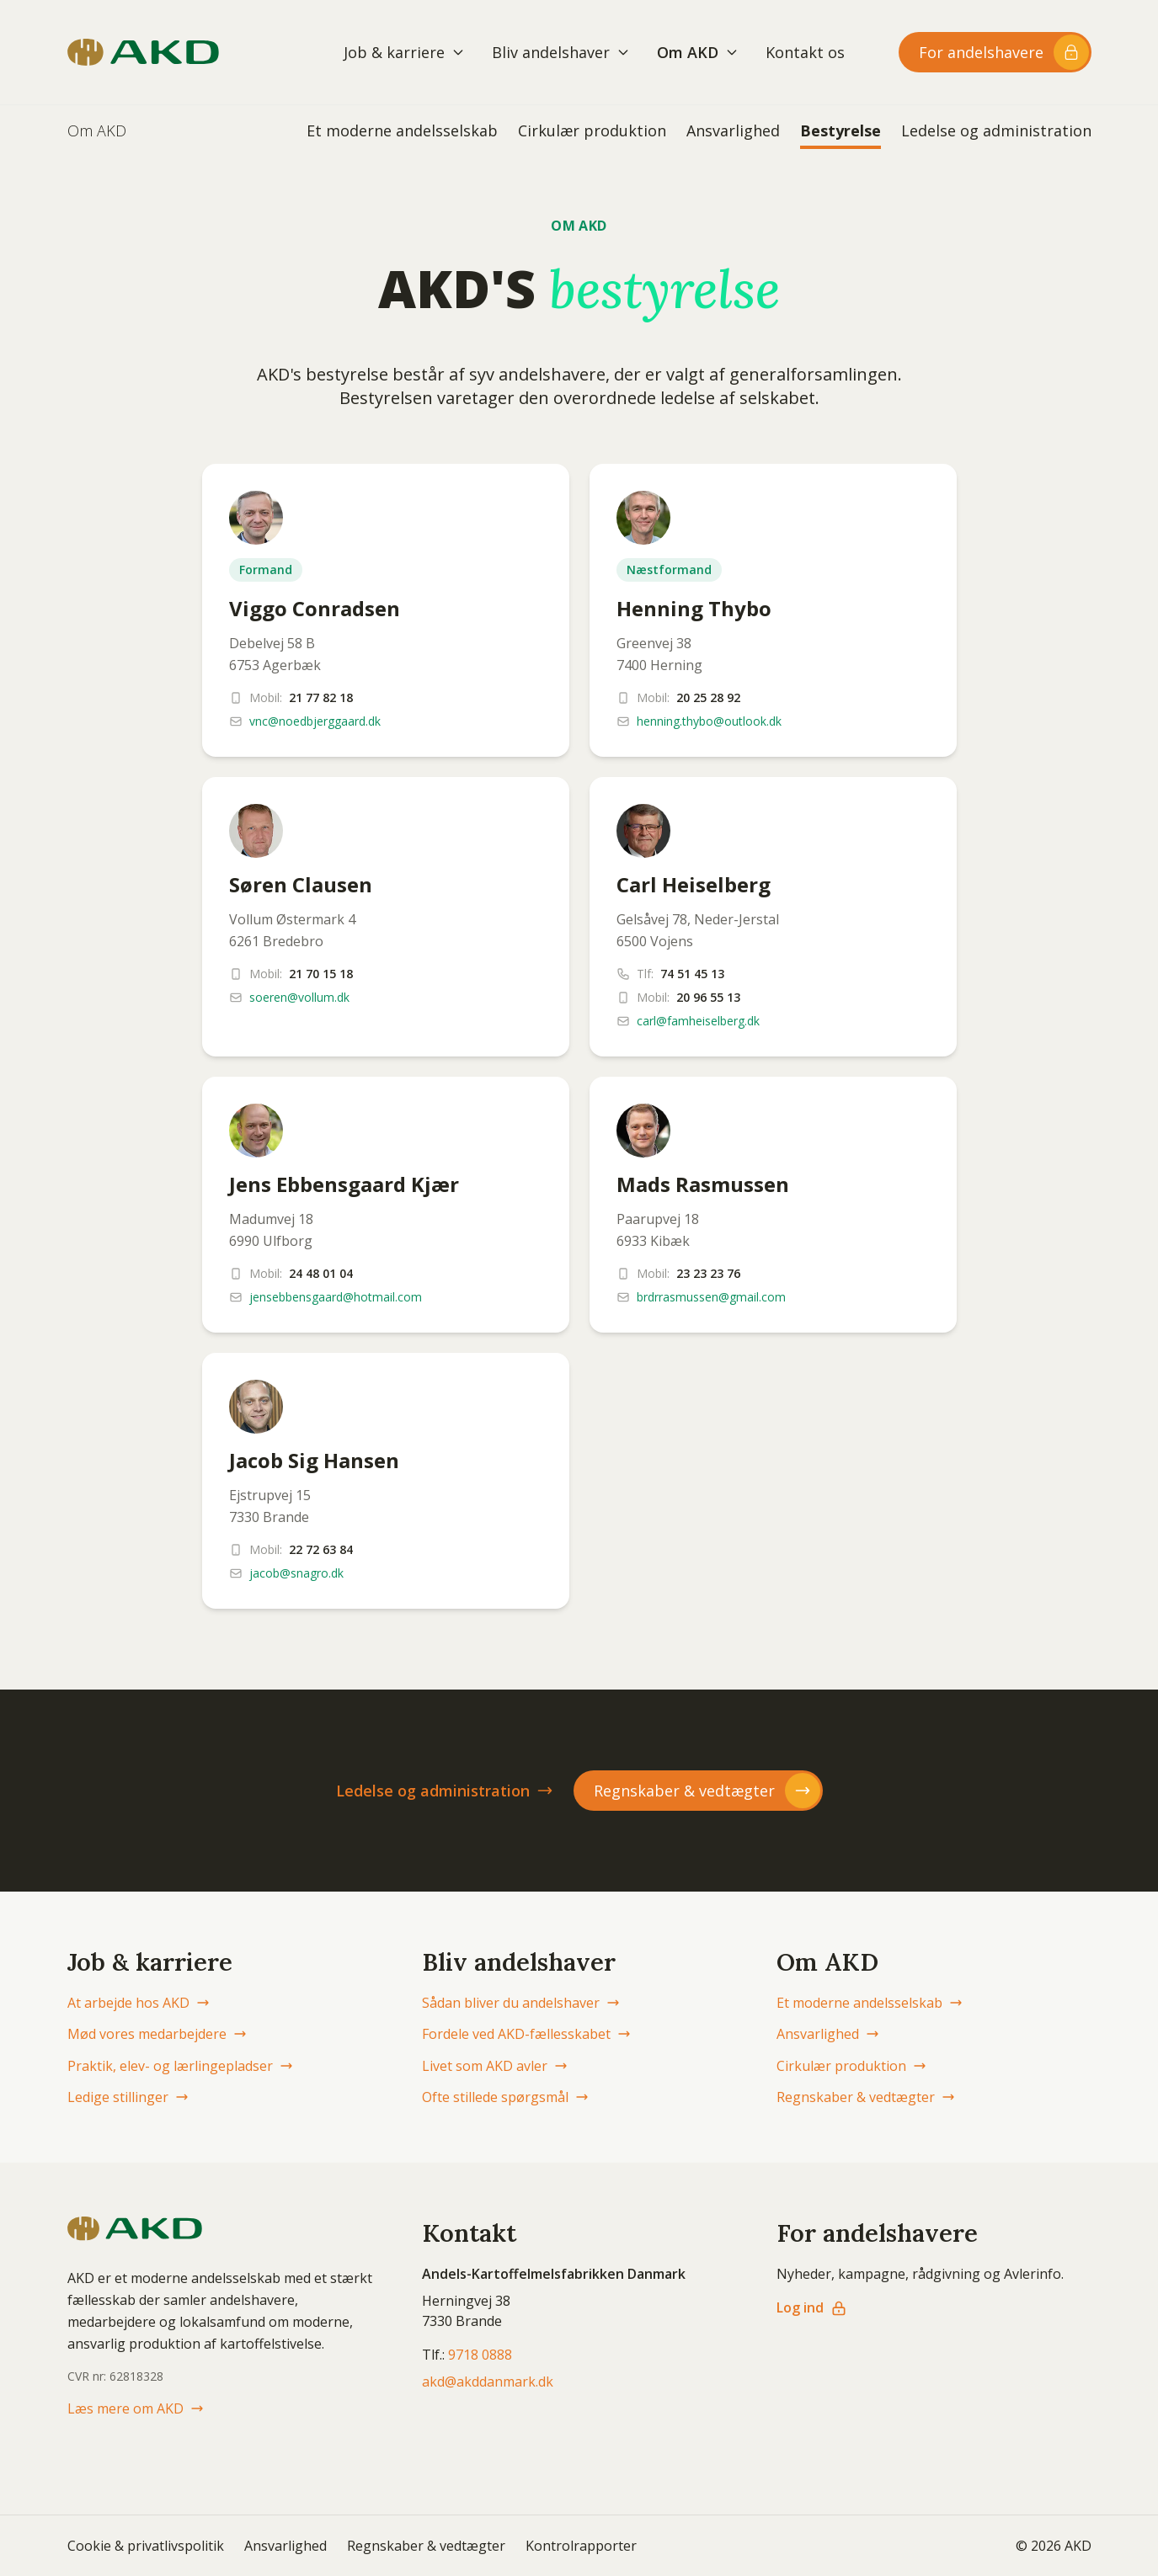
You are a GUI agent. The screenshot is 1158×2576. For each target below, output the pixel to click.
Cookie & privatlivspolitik (145, 2545)
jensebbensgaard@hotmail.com (335, 1297)
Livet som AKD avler (495, 2066)
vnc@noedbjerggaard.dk (315, 721)
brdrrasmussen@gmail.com (711, 1297)
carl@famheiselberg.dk (698, 1021)
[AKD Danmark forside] (143, 52)
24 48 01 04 (321, 1273)
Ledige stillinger (128, 2097)
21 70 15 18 (321, 974)
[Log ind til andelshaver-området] (995, 52)
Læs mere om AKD (135, 2408)
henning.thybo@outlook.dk (709, 721)
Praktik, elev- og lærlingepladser (180, 2066)
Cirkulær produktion (592, 130)
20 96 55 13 (708, 997)
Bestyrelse (840, 130)
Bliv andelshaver (561, 52)
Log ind (811, 2307)
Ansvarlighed (733, 130)
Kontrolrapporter (581, 2545)
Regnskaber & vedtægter (865, 2097)
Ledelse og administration (996, 130)
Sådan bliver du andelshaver (521, 2002)
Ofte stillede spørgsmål (505, 2097)
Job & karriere (404, 52)
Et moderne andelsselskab (402, 130)
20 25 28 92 (708, 697)
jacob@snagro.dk (296, 1573)
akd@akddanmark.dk (487, 2381)
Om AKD (698, 52)
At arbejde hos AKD (138, 2002)
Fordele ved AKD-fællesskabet (526, 2034)
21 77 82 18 (321, 697)
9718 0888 (480, 2354)
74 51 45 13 (692, 974)
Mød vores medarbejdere (157, 2034)
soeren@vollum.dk (299, 997)
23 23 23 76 (708, 1273)
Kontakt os (805, 52)
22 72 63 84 (321, 1549)
